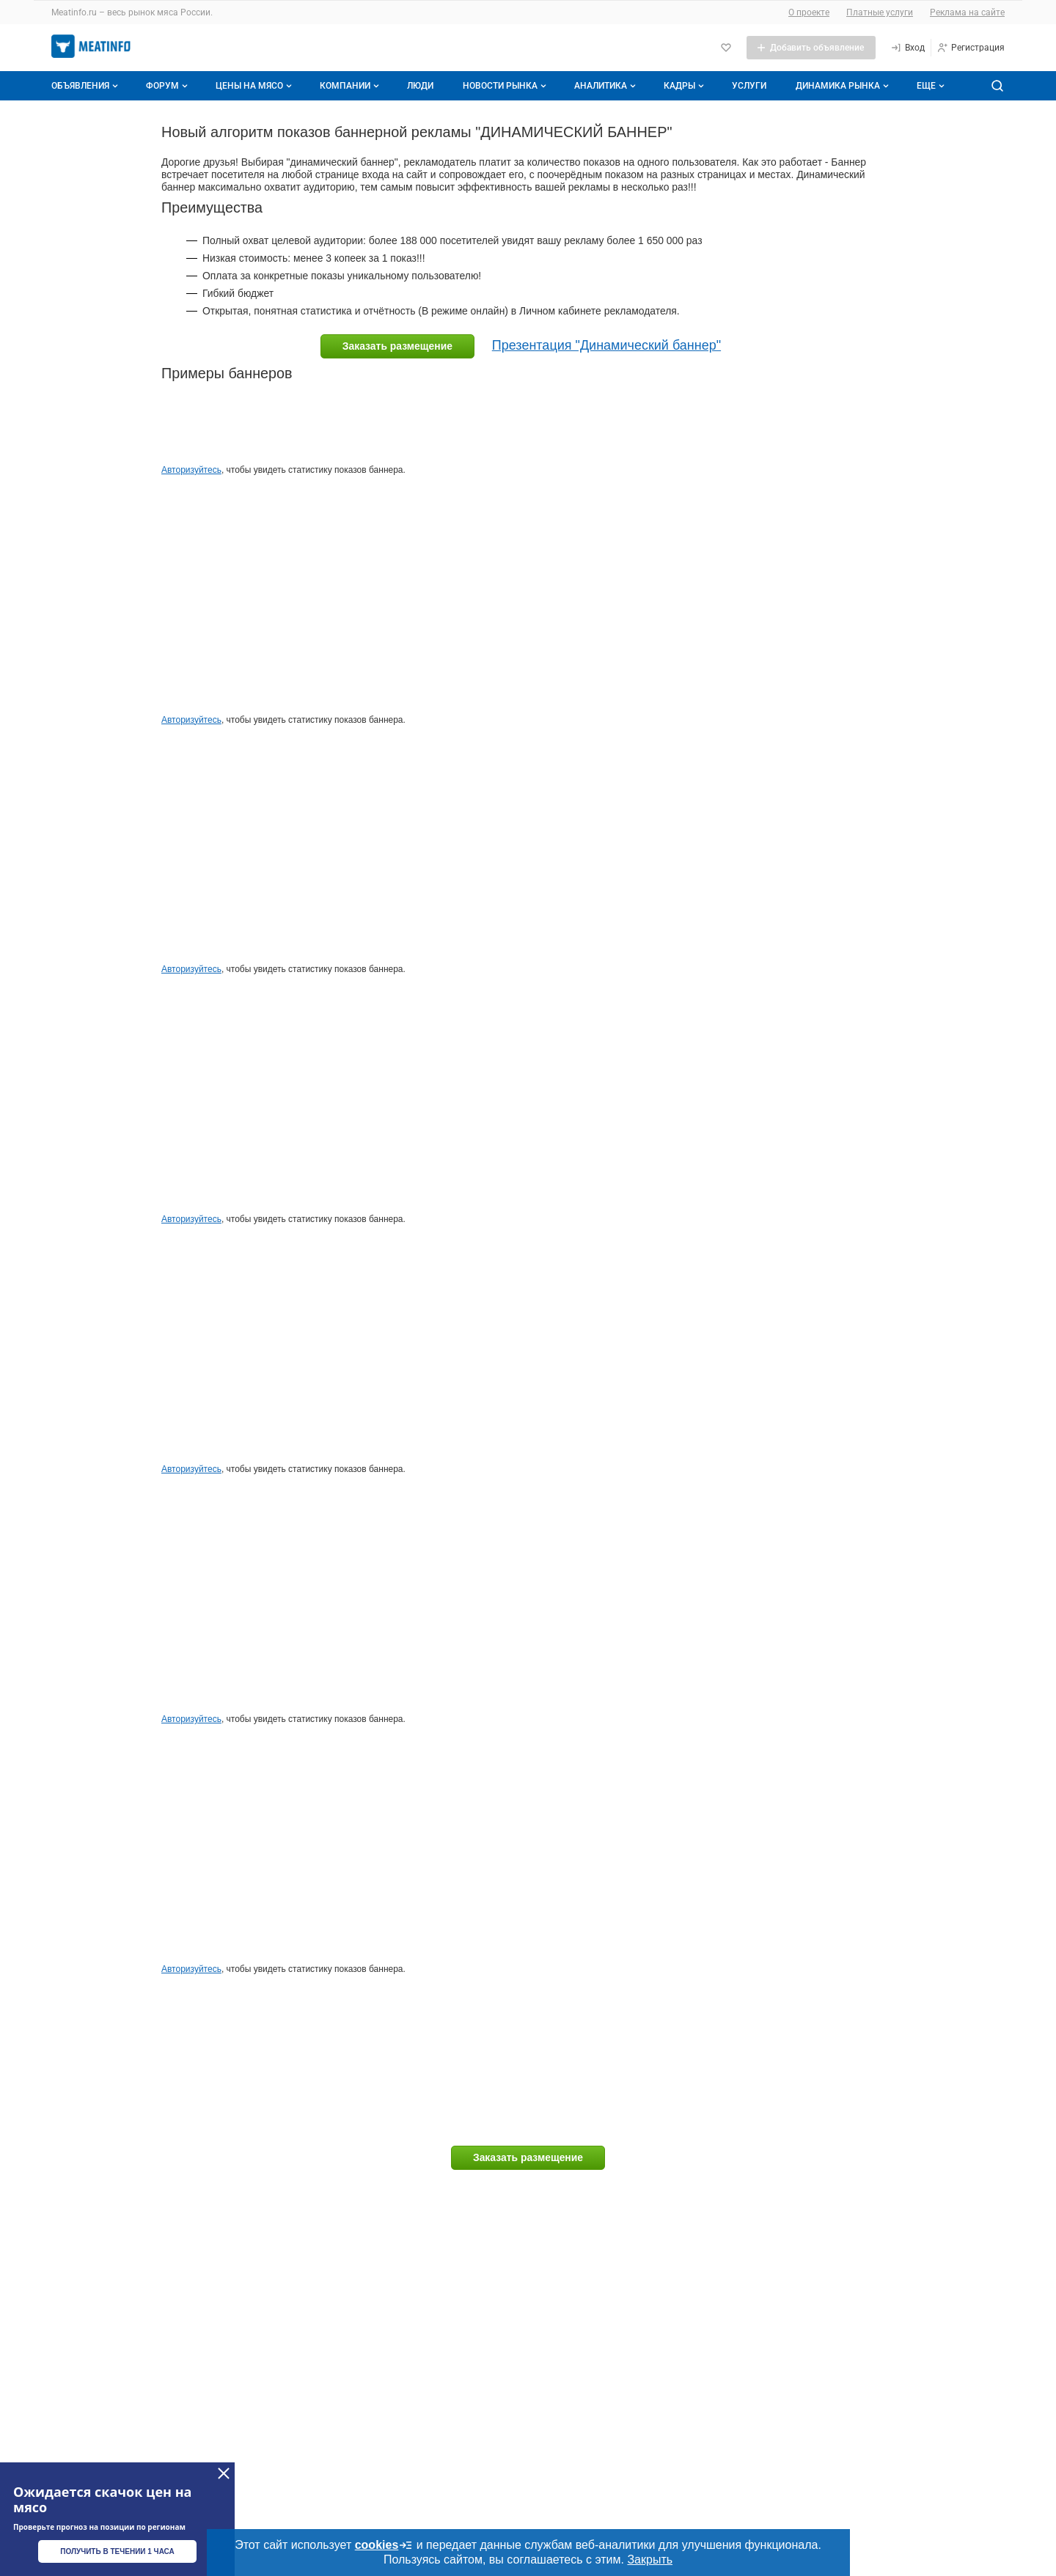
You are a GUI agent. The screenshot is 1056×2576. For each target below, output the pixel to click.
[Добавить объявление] (811, 47)
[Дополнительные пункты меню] (930, 85)
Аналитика (606, 86)
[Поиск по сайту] (997, 85)
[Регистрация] (970, 48)
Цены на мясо (255, 86)
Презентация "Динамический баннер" (606, 345)
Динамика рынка (844, 86)
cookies (384, 2545)
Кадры (685, 86)
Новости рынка (506, 86)
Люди (420, 86)
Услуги (749, 86)
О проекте (808, 12)
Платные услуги (879, 12)
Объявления (86, 86)
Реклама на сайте (967, 12)
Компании (351, 86)
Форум (168, 86)
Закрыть (649, 2559)
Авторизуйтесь (191, 470)
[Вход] (907, 48)
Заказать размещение (397, 346)
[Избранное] (726, 48)
